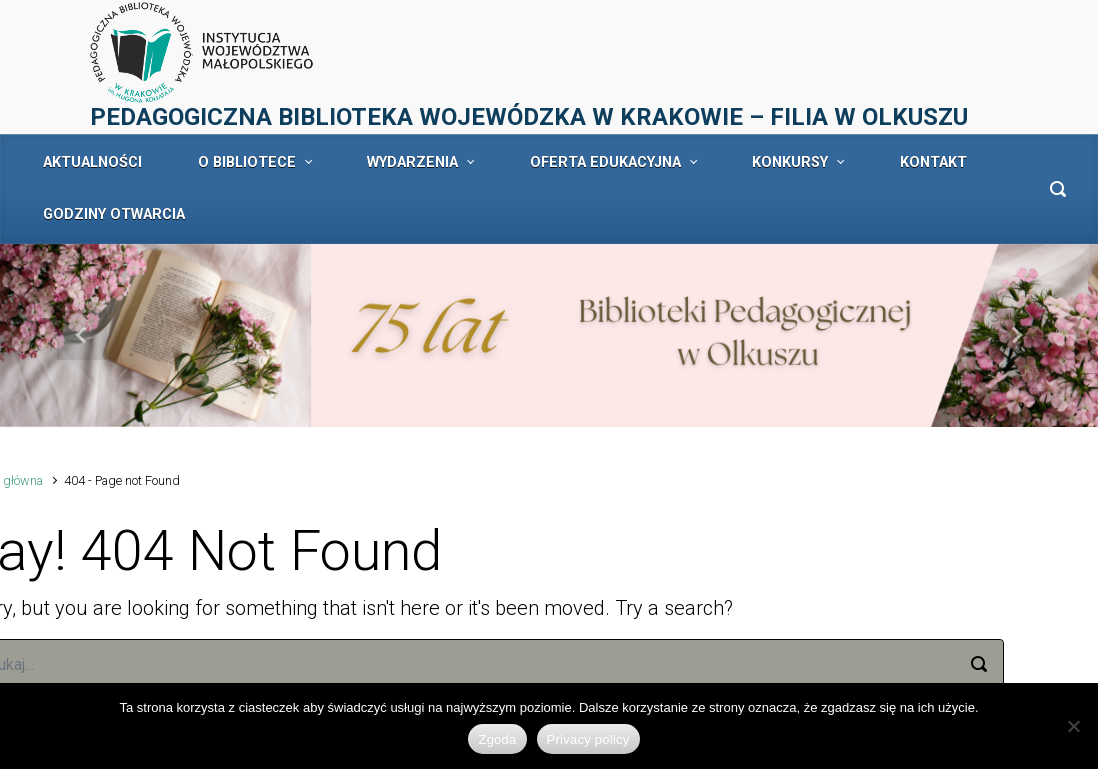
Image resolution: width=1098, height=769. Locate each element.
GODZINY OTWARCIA (114, 214)
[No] (1073, 726)
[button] (82, 335)
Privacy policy (588, 739)
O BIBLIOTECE (247, 162)
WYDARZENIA (412, 162)
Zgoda (497, 739)
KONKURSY (790, 162)
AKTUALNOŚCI (92, 162)
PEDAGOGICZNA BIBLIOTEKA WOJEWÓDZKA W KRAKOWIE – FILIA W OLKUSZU (529, 117)
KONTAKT (933, 162)
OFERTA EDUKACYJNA (605, 162)
